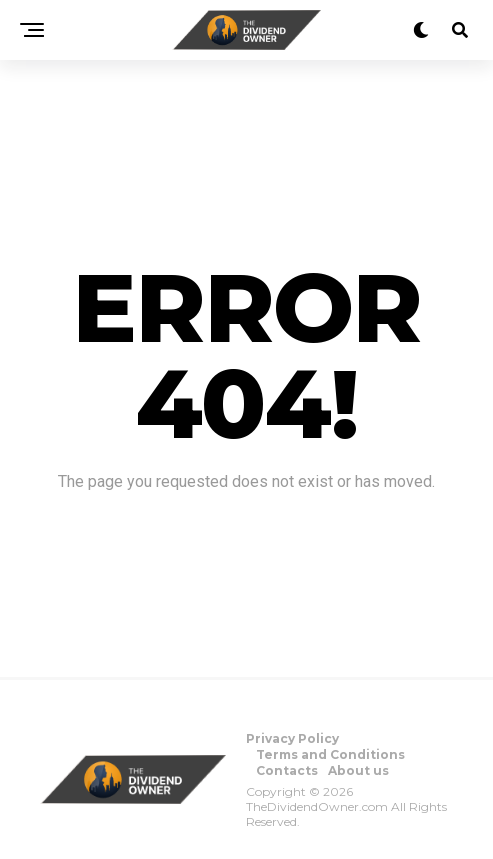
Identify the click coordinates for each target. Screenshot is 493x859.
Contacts (287, 770)
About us (358, 770)
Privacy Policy (292, 738)
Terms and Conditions (330, 754)
